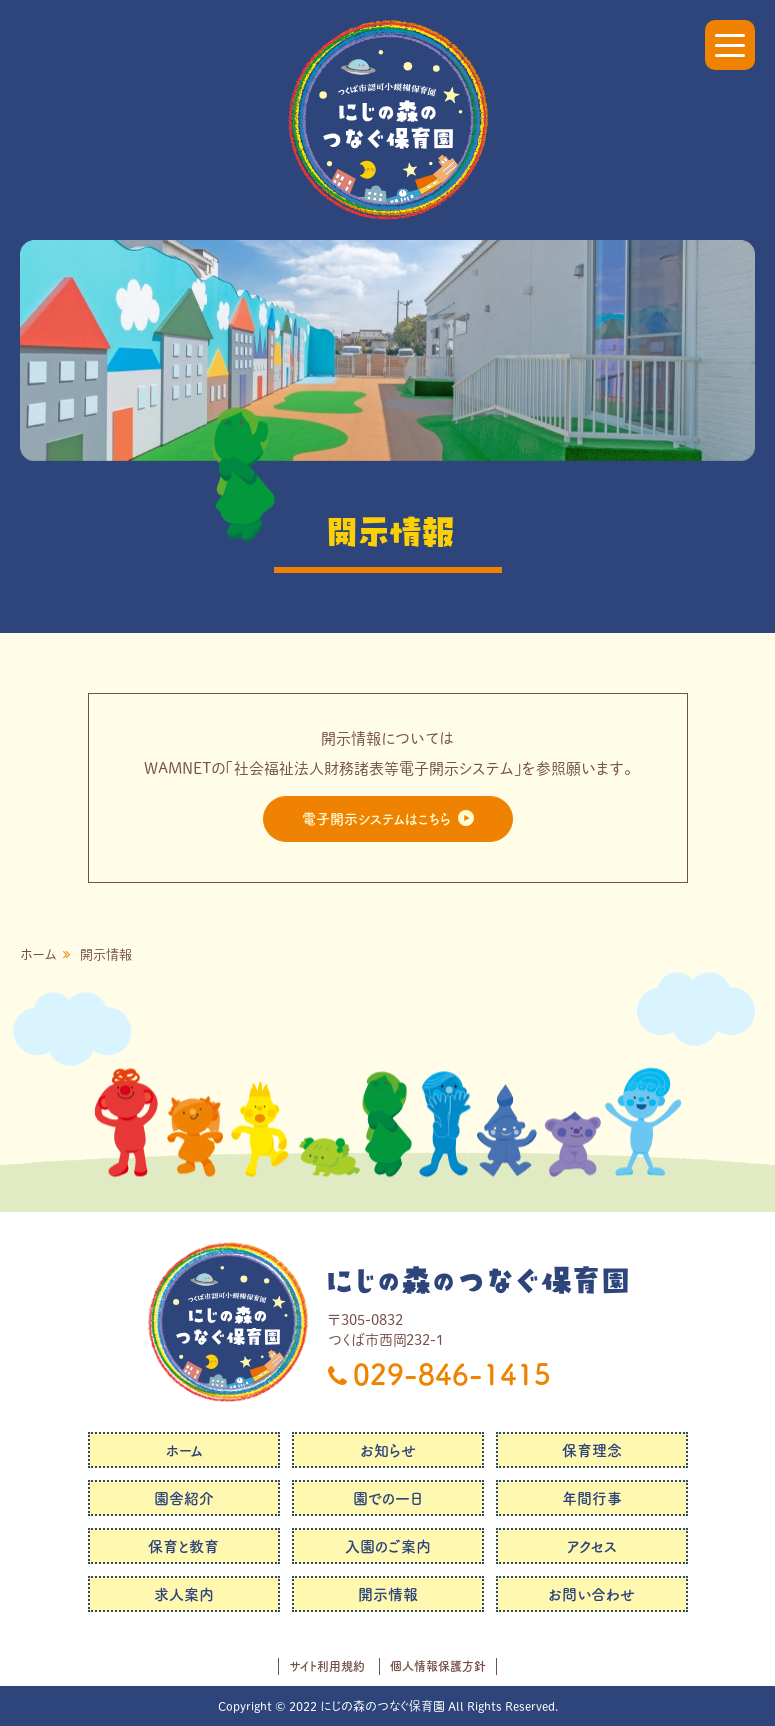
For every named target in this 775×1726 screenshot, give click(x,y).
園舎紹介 (184, 1498)
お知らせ (388, 1450)
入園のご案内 (388, 1546)
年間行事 (592, 1498)
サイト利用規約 (327, 1666)
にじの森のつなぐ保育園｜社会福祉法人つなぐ (388, 120)
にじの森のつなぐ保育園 (478, 1280)
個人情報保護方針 (438, 1666)
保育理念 (592, 1450)
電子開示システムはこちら (376, 819)
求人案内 (184, 1594)
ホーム (38, 954)
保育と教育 (183, 1546)
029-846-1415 (452, 1374)
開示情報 (388, 1594)
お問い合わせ (591, 1594)
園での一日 (388, 1498)
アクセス (592, 1546)
